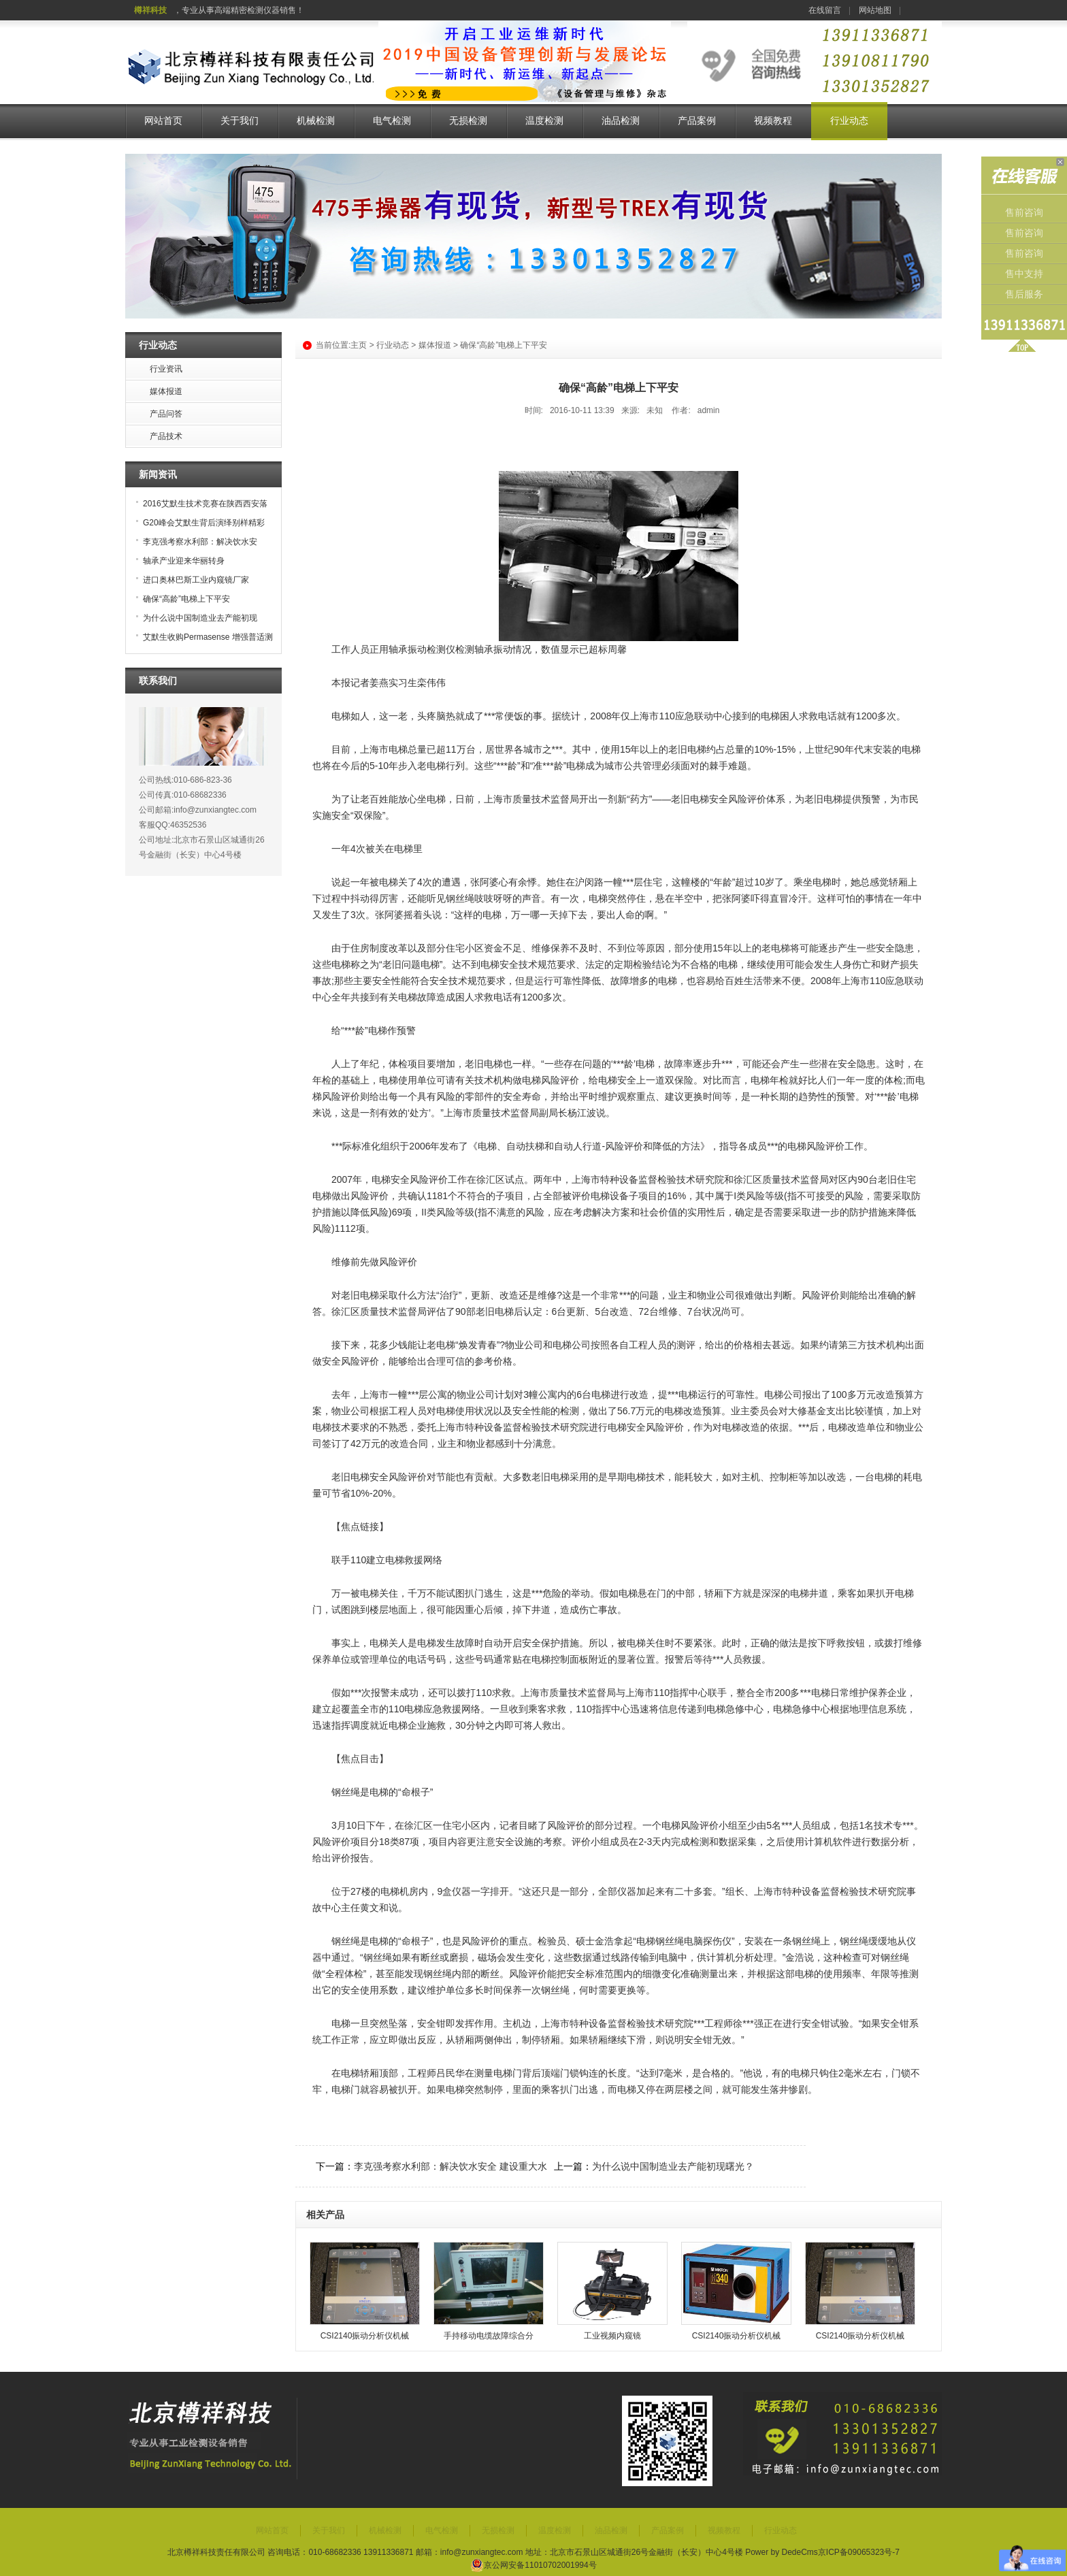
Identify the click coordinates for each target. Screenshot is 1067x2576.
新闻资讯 (158, 474)
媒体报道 (434, 345)
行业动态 (849, 121)
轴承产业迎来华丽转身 (184, 561)
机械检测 (316, 121)
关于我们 (239, 121)
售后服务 (1024, 294)
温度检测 (544, 121)
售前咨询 (1024, 213)
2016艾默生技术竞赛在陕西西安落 (205, 503)
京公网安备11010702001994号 (533, 2565)
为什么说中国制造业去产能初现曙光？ (673, 2166)
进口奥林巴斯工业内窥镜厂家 (196, 580)
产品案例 (697, 121)
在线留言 (824, 10)
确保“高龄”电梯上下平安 (186, 599)
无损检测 (468, 121)
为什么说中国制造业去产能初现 (200, 618)
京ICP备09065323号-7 (859, 2552)
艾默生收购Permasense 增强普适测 (208, 637)
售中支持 (1024, 274)
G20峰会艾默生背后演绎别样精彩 (204, 522)
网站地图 (875, 10)
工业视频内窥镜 (612, 2336)
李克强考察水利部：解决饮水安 (200, 542)
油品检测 (621, 121)
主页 (358, 345)
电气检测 (392, 121)
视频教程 (773, 121)
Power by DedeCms (781, 2552)
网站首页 (163, 121)
